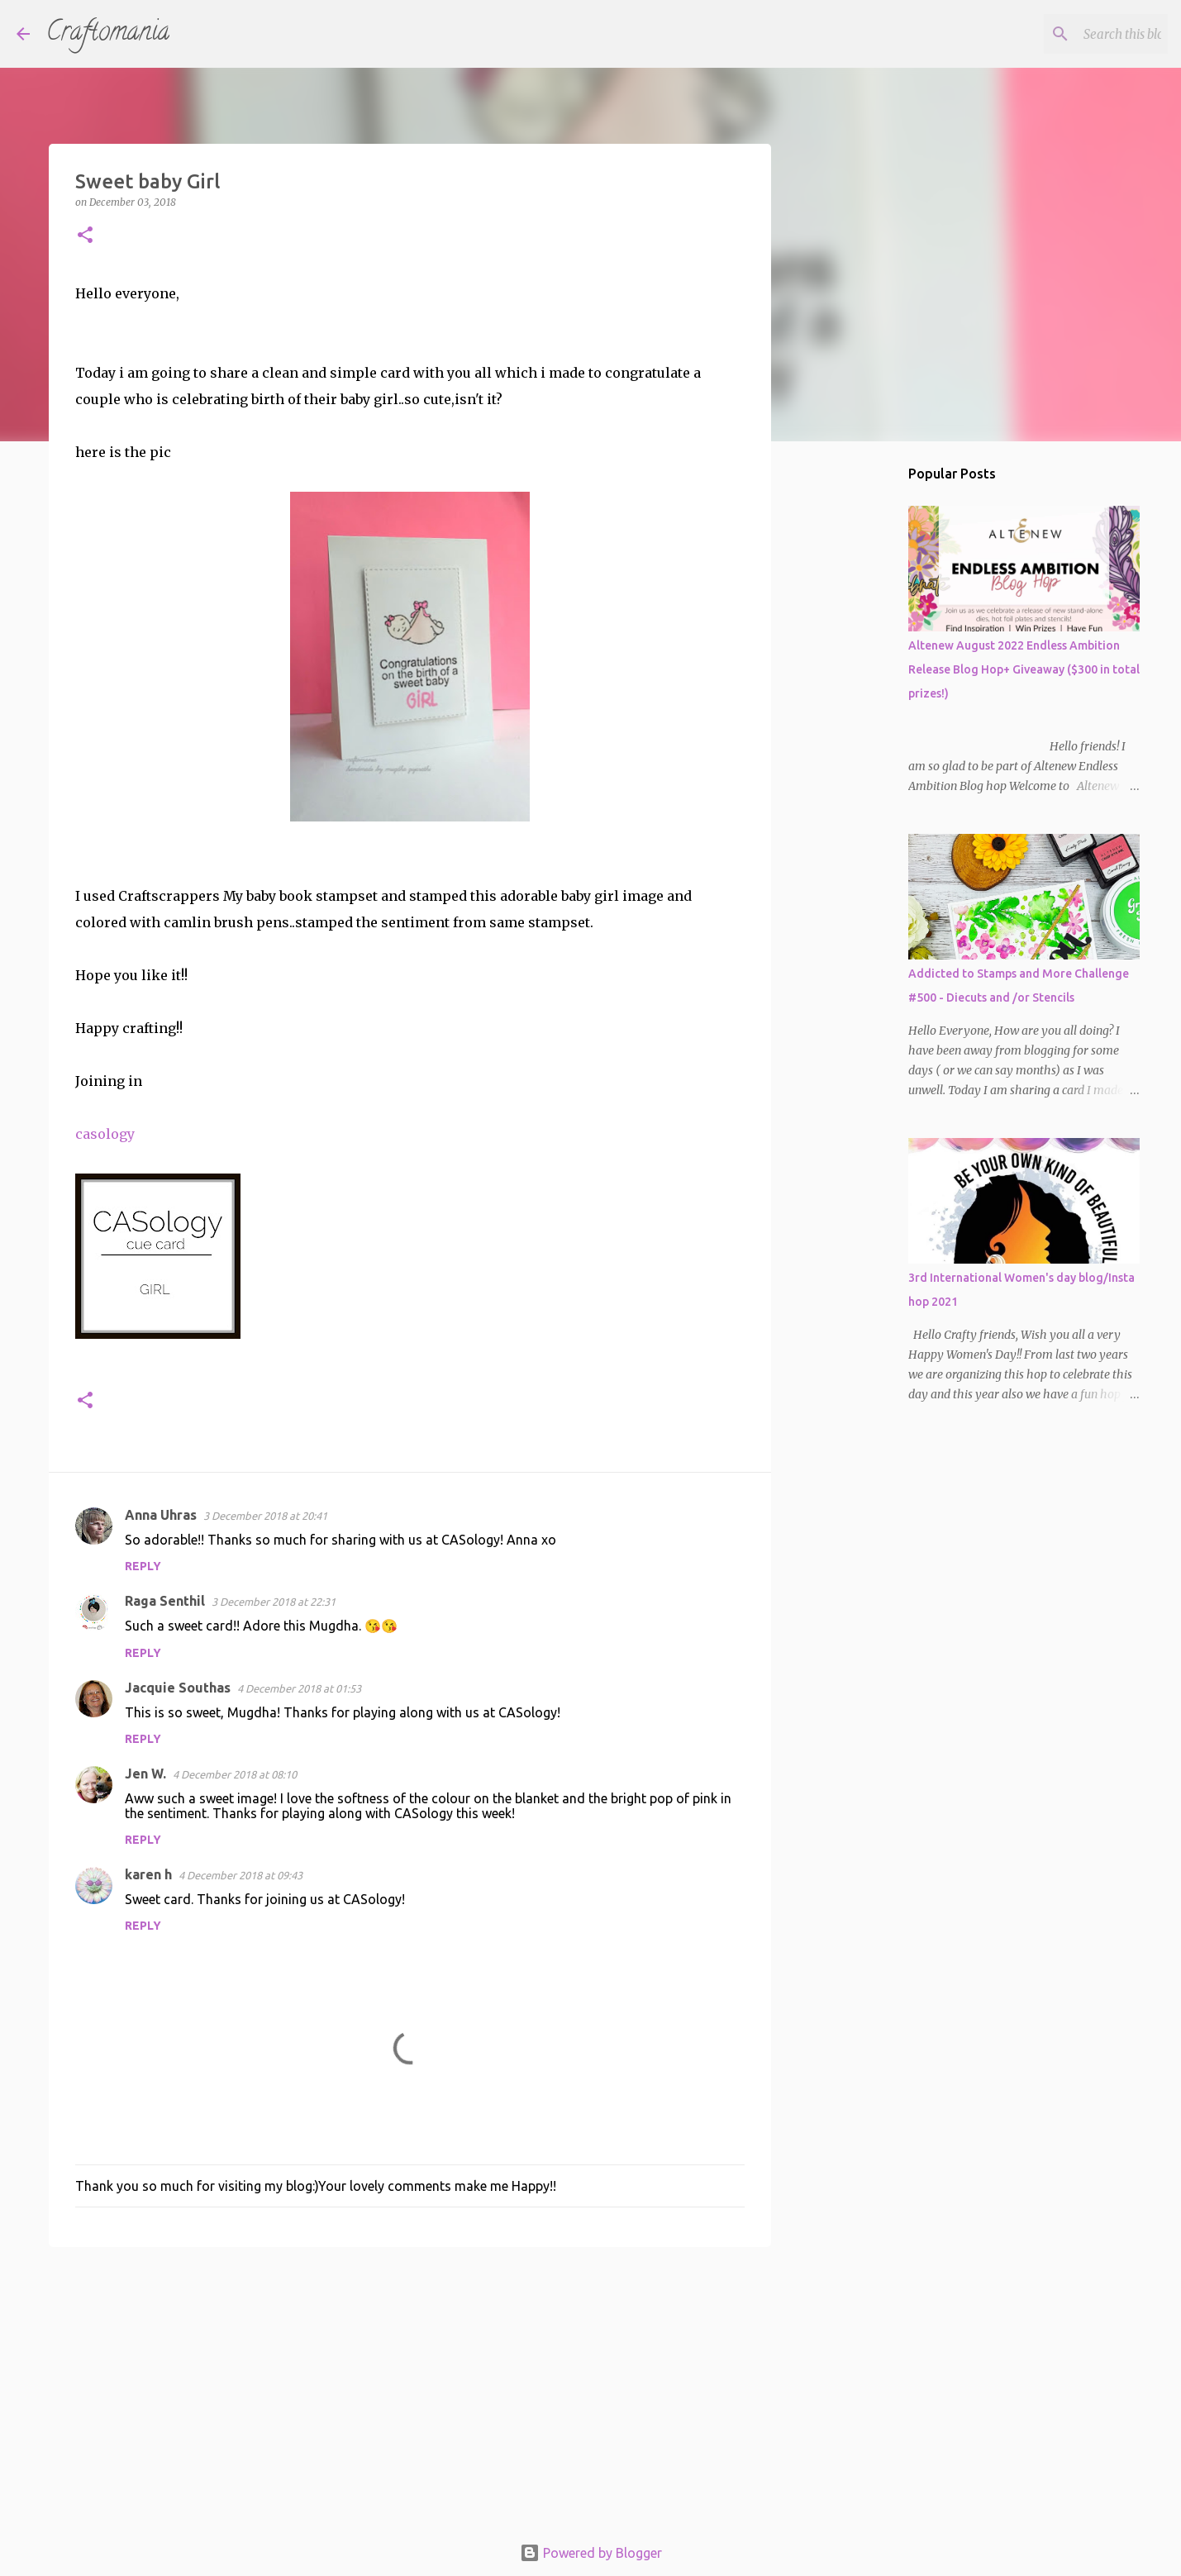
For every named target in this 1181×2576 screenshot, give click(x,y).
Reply (143, 1566)
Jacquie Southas (178, 1687)
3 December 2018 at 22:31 (274, 1601)
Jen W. (145, 1773)
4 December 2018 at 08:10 (235, 1774)
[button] (85, 236)
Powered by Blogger (591, 2552)
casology (105, 1134)
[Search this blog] (1081, 34)
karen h (148, 1874)
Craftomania (107, 34)
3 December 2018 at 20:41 (265, 1515)
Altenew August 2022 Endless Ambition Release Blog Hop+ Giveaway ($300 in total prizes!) (1024, 669)
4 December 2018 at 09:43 (240, 1875)
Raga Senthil (165, 1600)
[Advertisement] (410, 2387)
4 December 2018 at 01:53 (299, 1688)
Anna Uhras (161, 1514)
